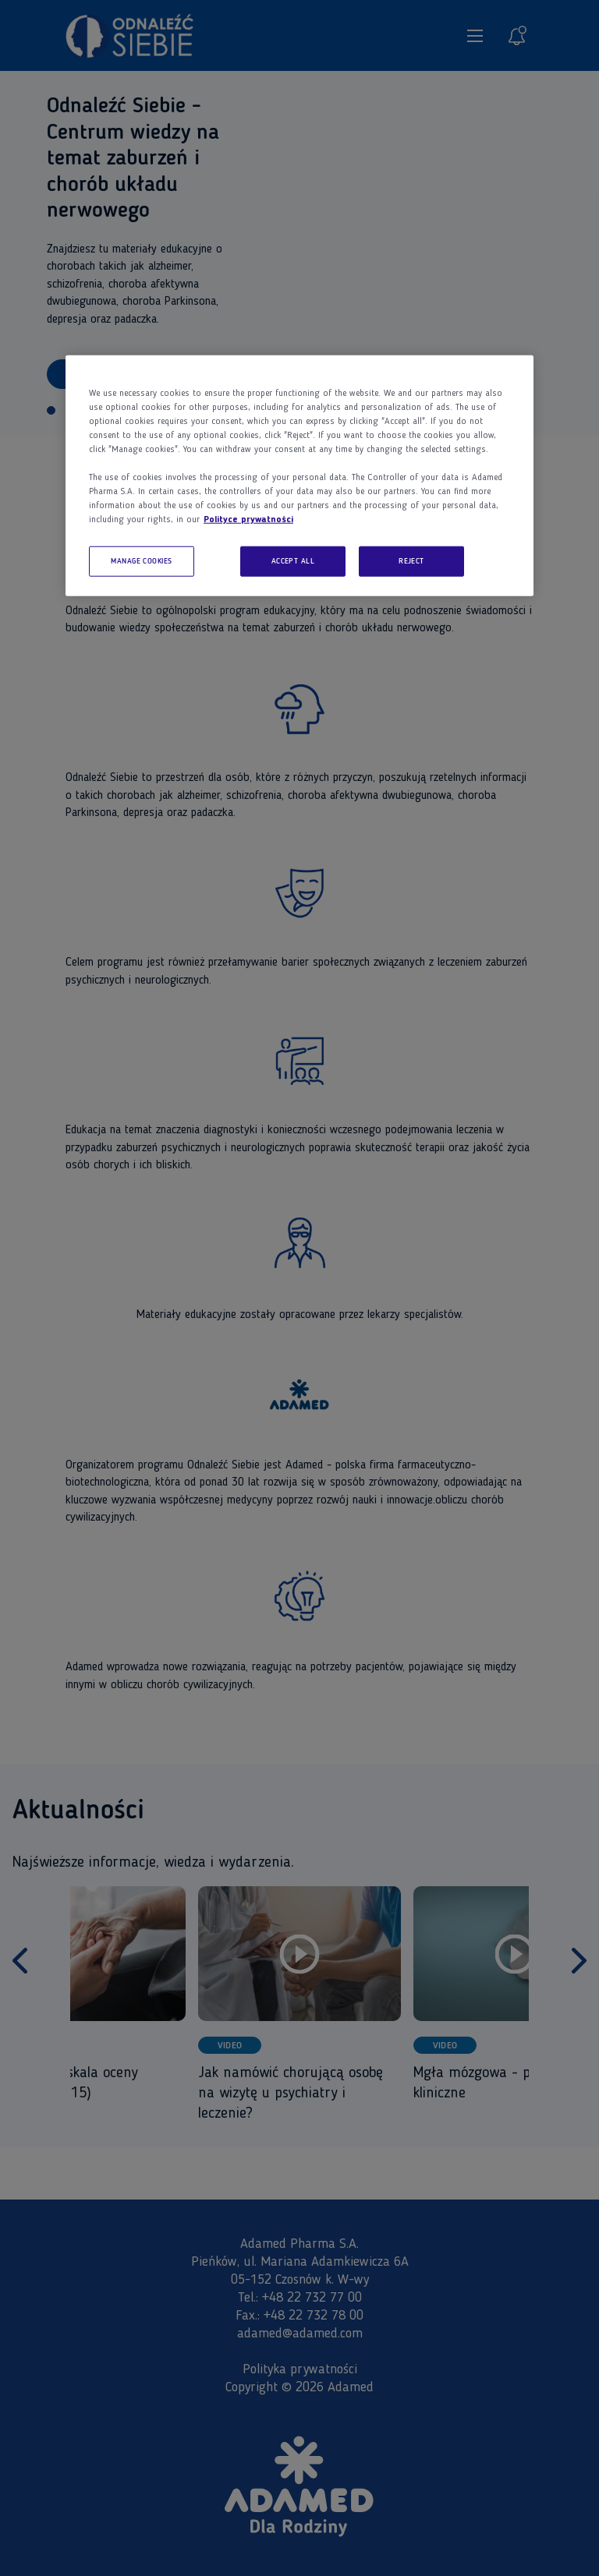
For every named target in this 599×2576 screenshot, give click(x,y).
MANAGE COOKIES (141, 560)
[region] (299, 475)
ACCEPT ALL (293, 560)
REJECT (411, 560)
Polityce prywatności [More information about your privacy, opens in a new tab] (248, 519)
